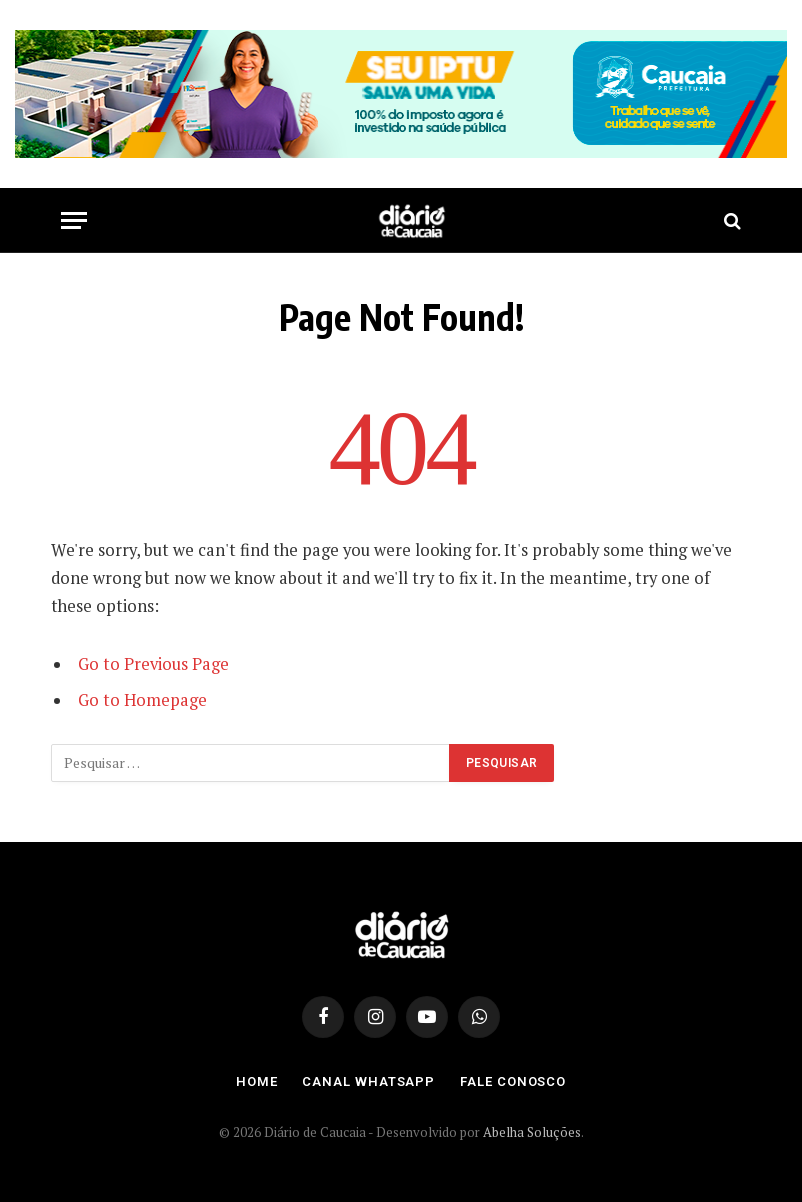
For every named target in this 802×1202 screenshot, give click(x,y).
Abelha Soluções (532, 1132)
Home (257, 1081)
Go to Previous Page (153, 664)
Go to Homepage (142, 700)
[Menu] (74, 220)
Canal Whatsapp (368, 1081)
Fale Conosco (513, 1081)
